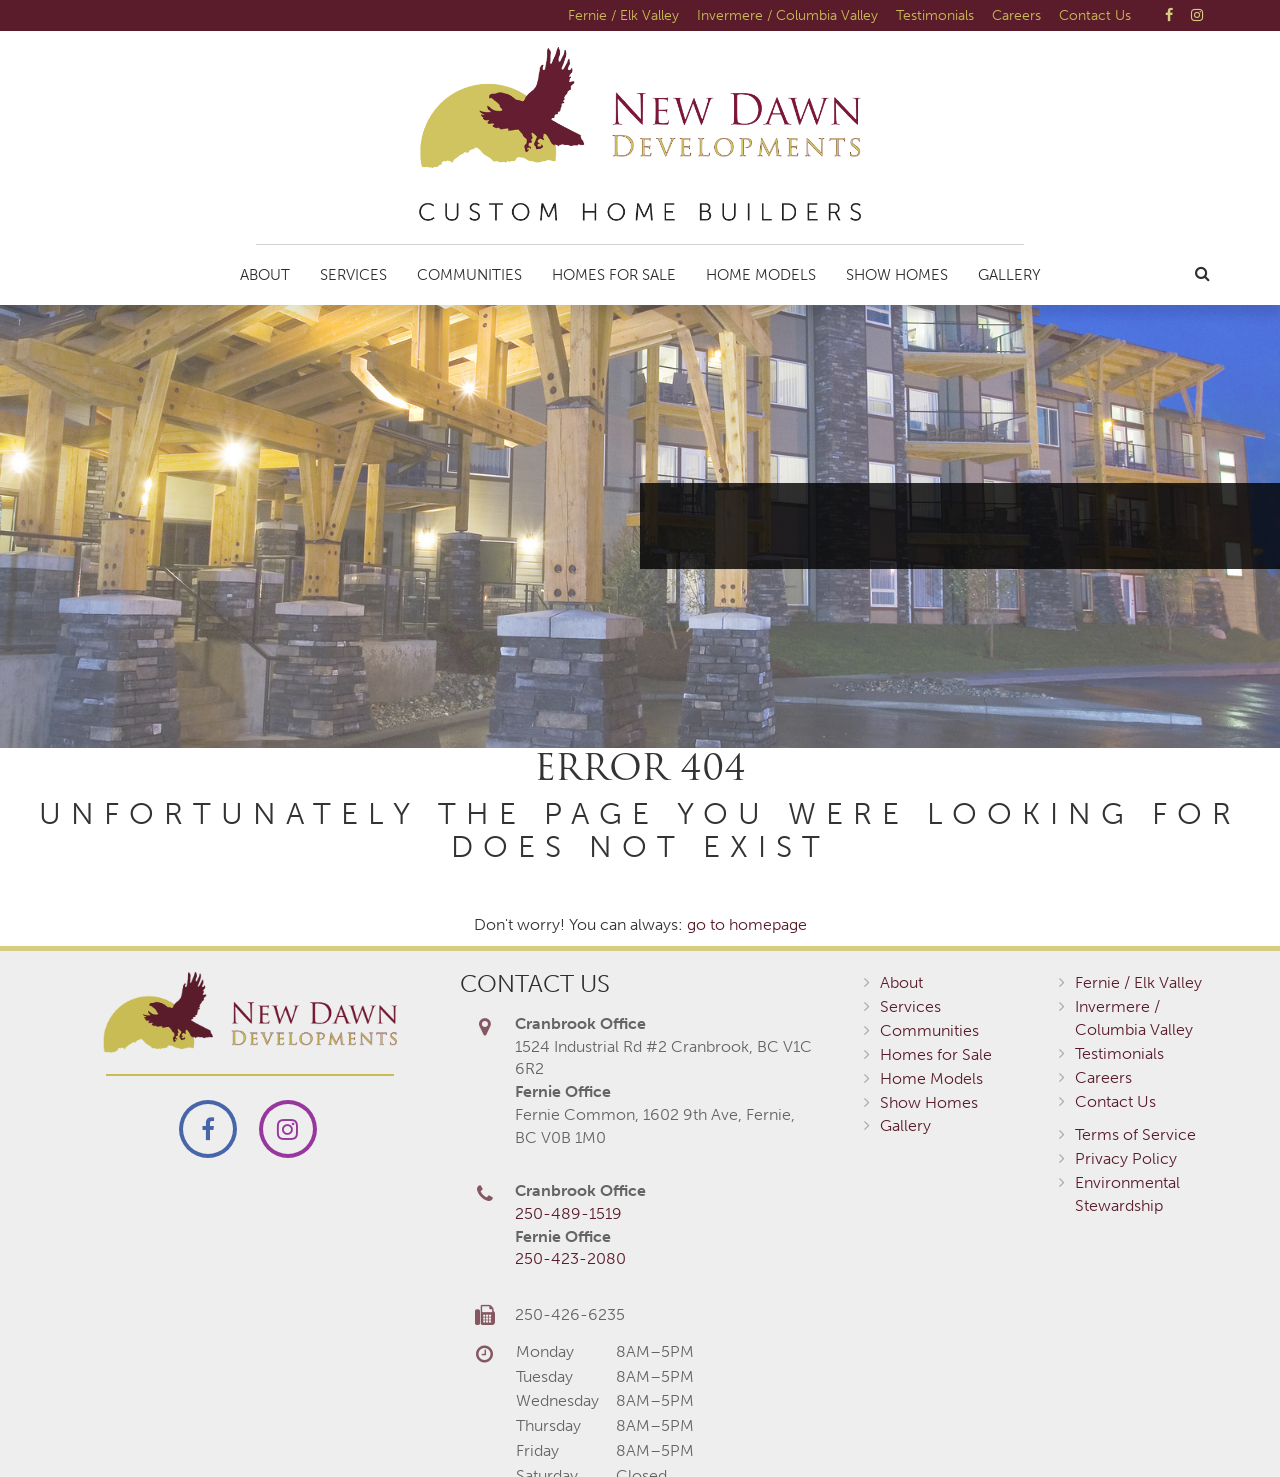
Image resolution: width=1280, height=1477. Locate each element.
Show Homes (897, 275)
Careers (1016, 15)
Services (353, 275)
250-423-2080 (570, 1258)
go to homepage (747, 924)
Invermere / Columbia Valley (787, 15)
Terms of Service (1135, 1134)
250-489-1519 (568, 1213)
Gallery (1009, 275)
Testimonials (935, 15)
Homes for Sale (614, 275)
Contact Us (1095, 15)
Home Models (761, 275)
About (265, 275)
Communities (469, 275)
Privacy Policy (1126, 1158)
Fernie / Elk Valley (623, 15)
